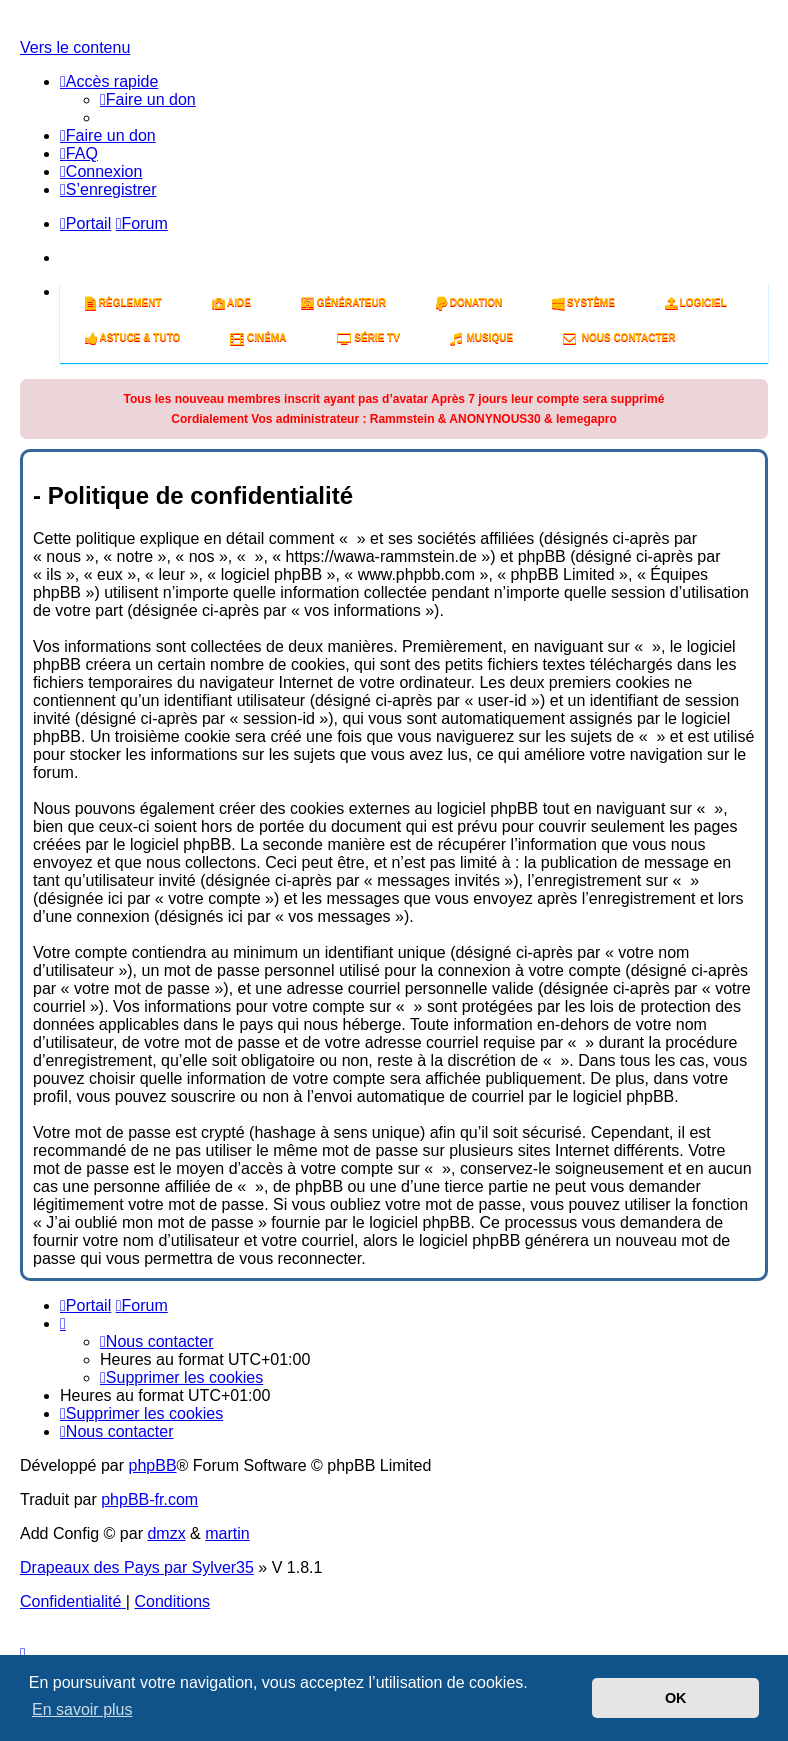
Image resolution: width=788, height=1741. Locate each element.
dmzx (166, 1533)
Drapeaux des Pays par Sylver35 (137, 1567)
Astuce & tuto (132, 338)
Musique (481, 338)
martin (227, 1533)
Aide (231, 303)
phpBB (153, 1465)
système (583, 303)
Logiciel (696, 303)
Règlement (123, 303)
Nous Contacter (619, 338)
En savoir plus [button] (82, 1709)
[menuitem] (148, 99)
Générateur (343, 303)
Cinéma (258, 338)
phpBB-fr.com (149, 1499)
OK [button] (676, 1698)
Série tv (368, 338)
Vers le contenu (75, 47)
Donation (469, 303)
